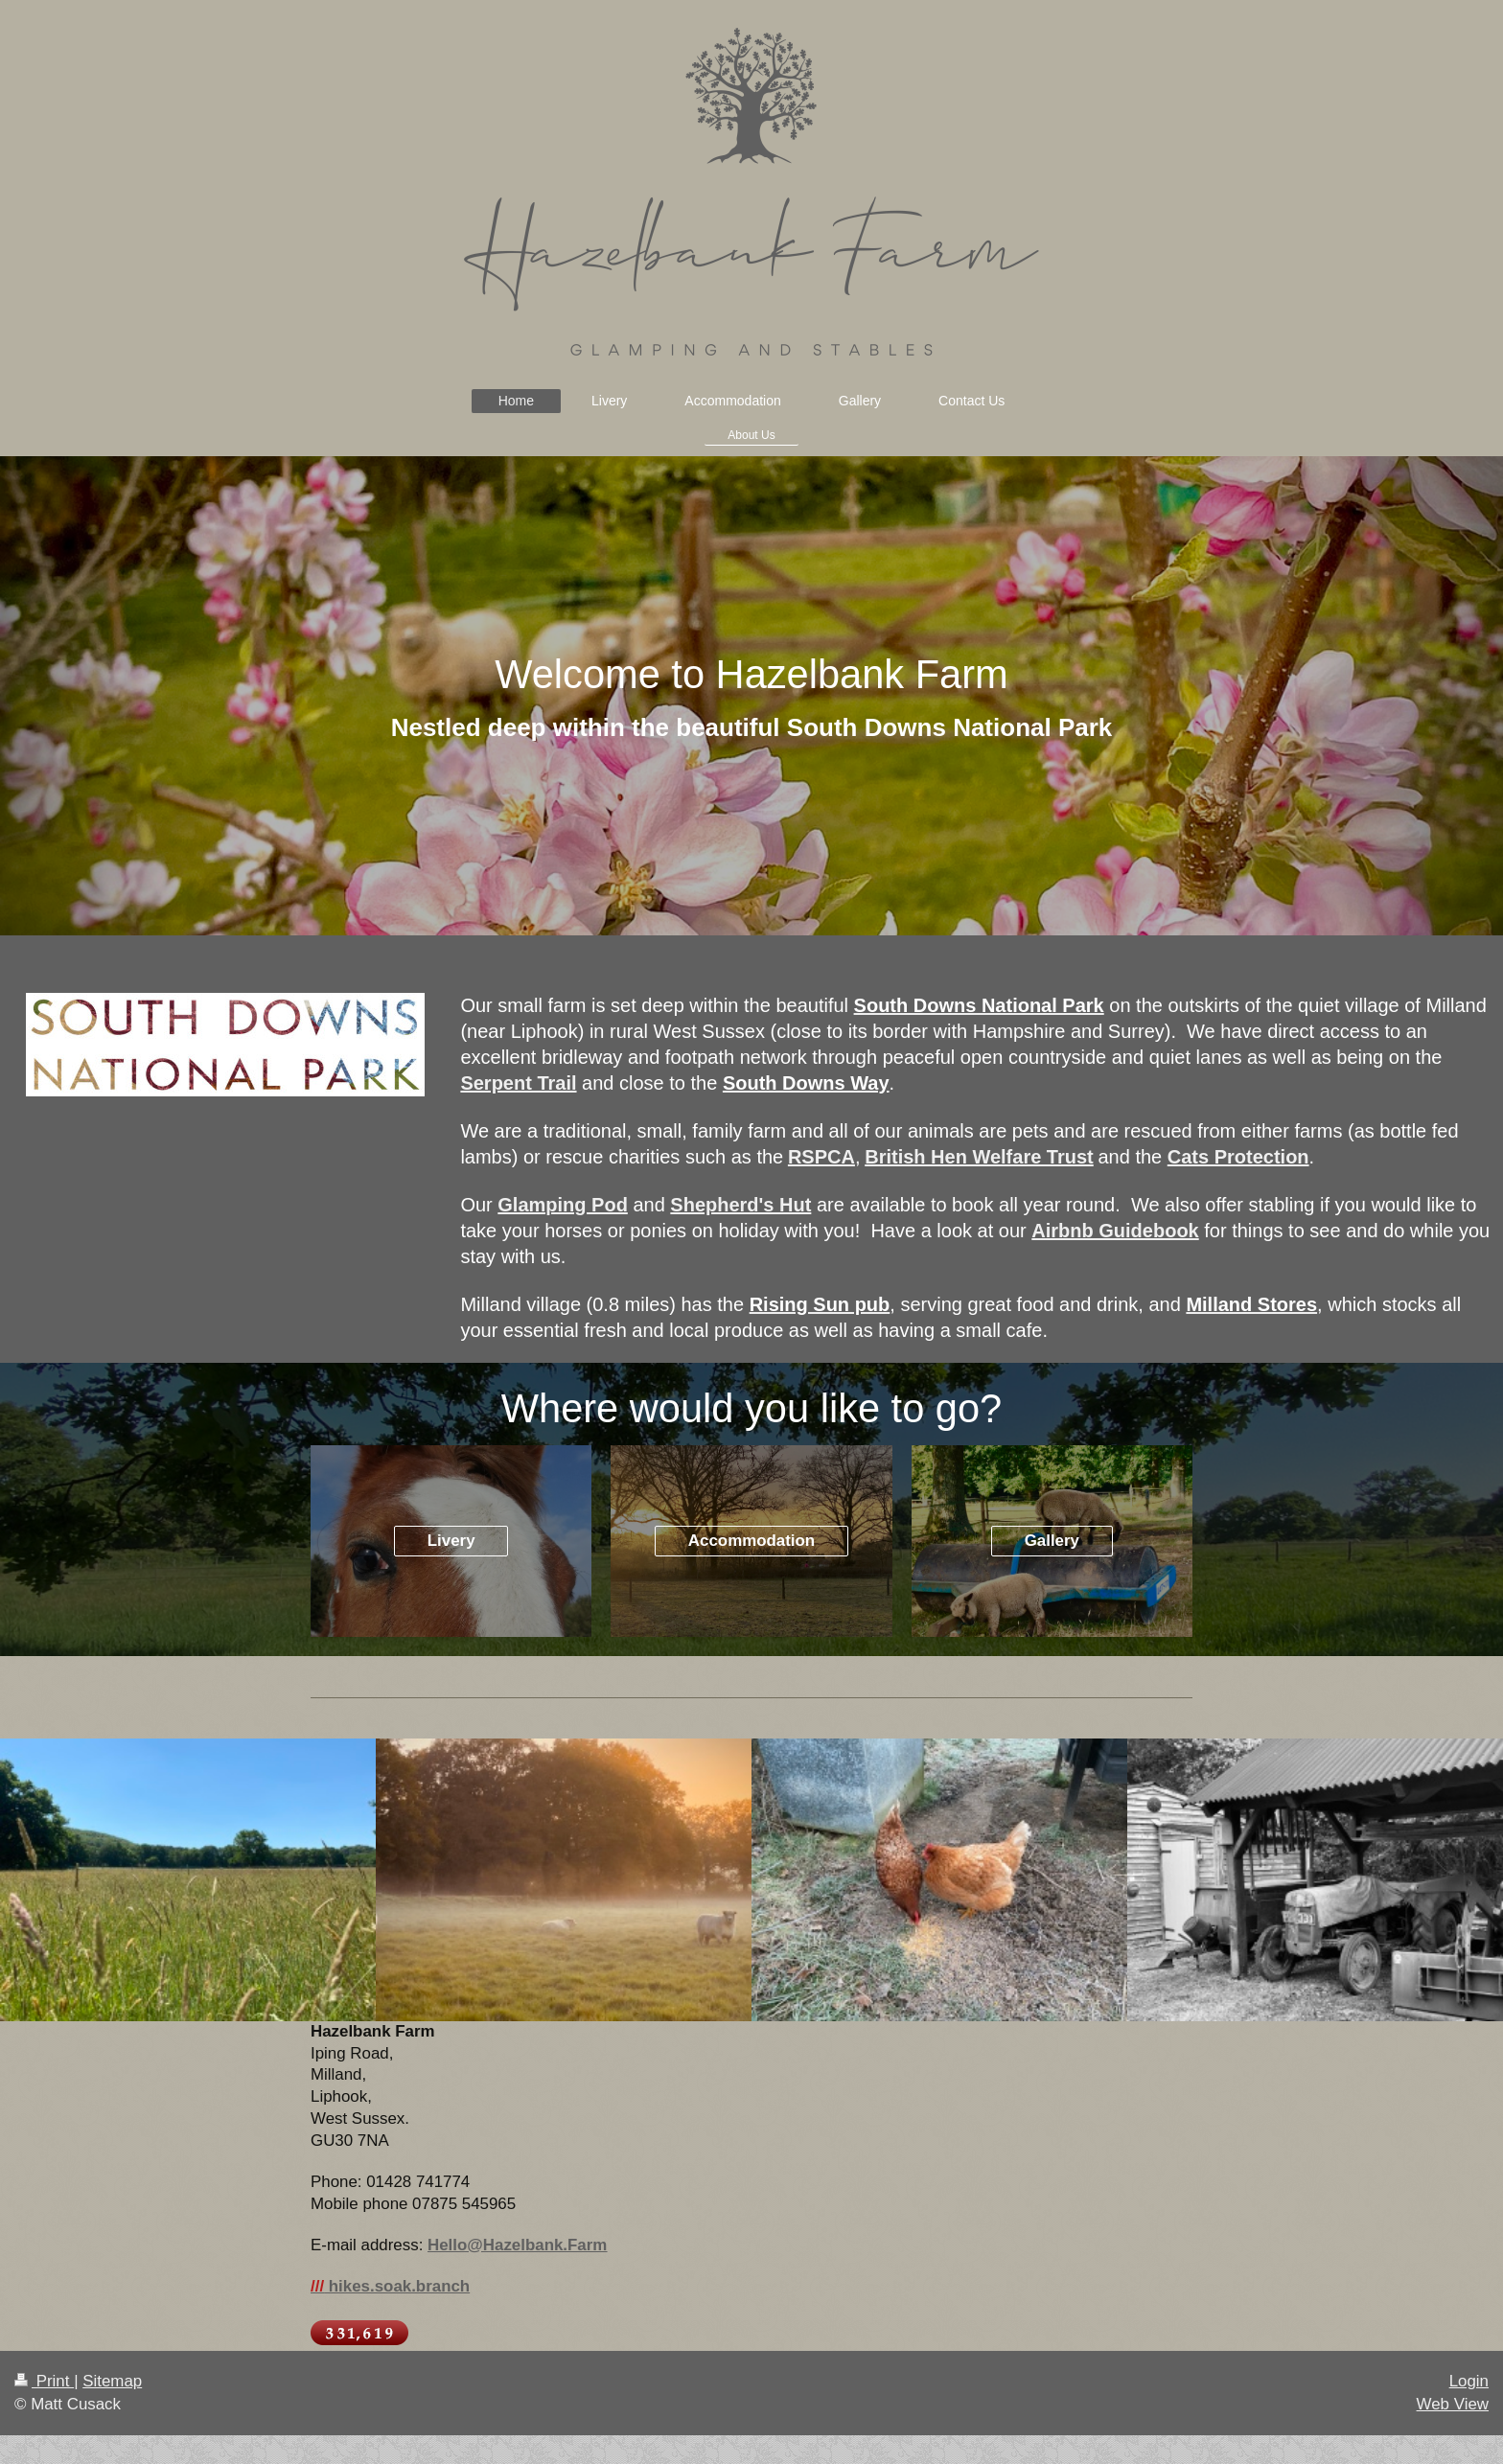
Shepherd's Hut (740, 1204)
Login (1469, 2381)
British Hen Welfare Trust (979, 1156)
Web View (1453, 2404)
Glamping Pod (562, 1204)
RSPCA (821, 1156)
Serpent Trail (518, 1083)
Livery (451, 1540)
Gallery (1052, 1540)
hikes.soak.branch (390, 2286)
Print (44, 2381)
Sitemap (112, 2381)
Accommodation (751, 1540)
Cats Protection (1238, 1156)
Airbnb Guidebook (1114, 1230)
